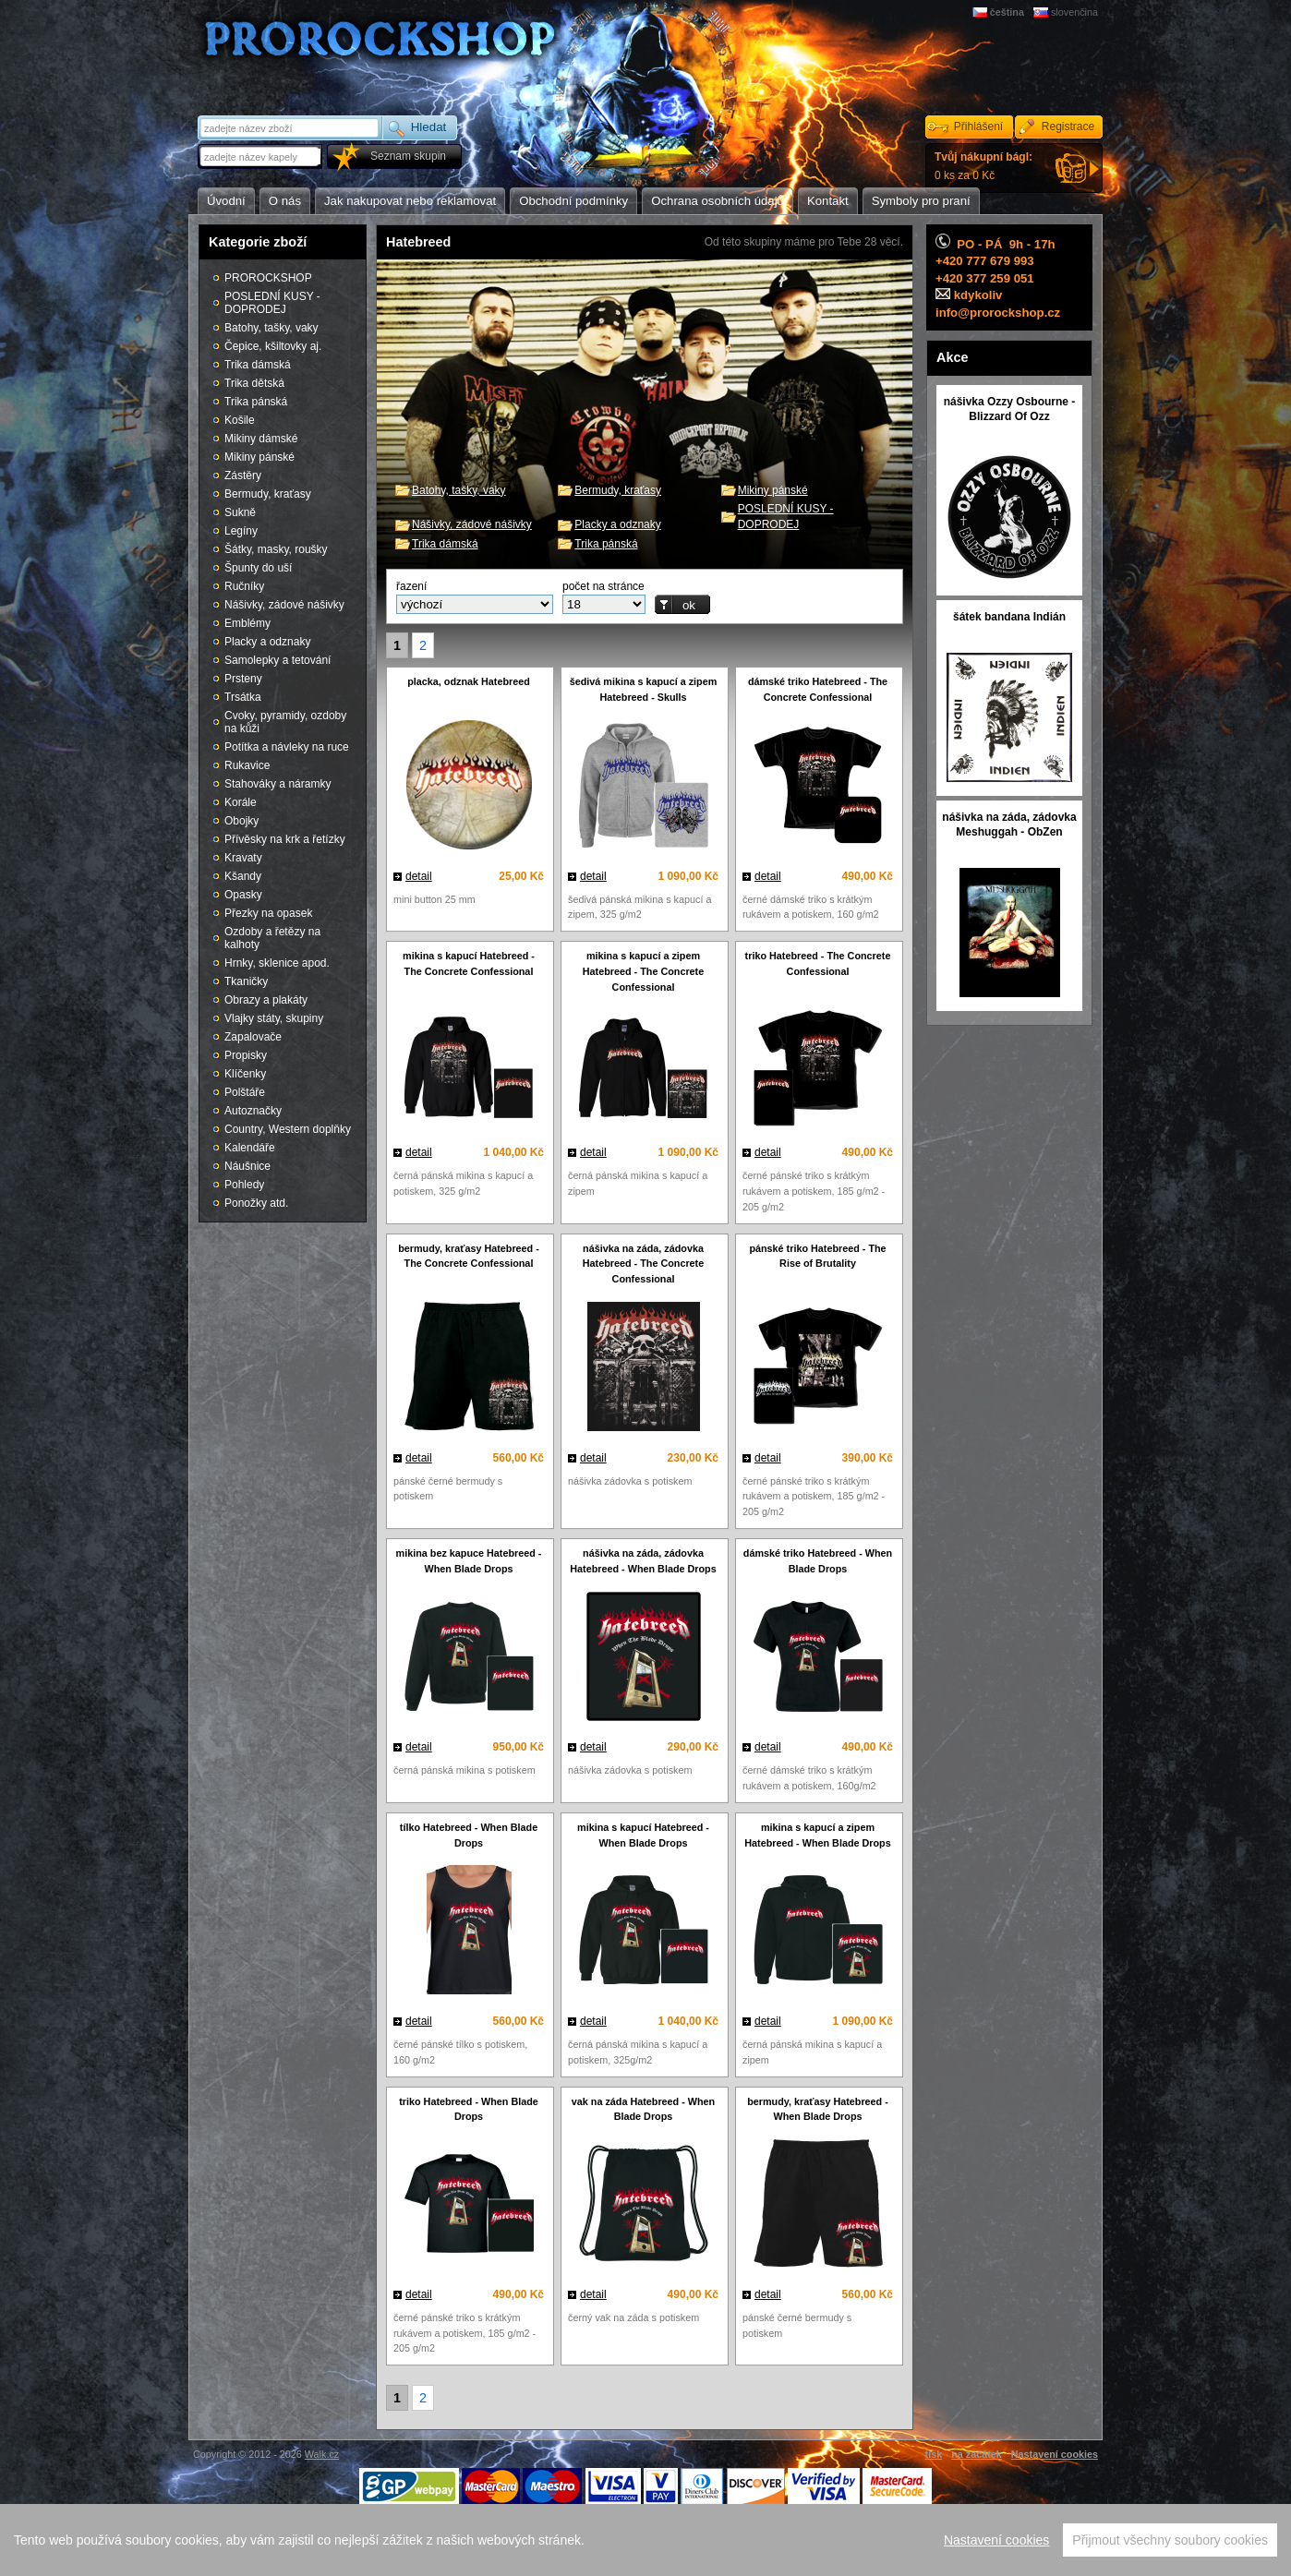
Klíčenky (245, 1073)
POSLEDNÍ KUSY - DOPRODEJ (272, 303)
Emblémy (247, 623)
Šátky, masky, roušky (276, 549)
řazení (411, 586)
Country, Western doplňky (287, 1129)
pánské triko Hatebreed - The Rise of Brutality (817, 1256)
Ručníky (244, 586)
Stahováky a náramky (277, 783)
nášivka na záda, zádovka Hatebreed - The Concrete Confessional (643, 1264)
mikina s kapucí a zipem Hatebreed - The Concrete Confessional (643, 971)
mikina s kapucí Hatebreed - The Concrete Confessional (469, 963)
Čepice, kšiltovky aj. (272, 346)
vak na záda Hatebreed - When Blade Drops (643, 2109)
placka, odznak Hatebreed (468, 681)
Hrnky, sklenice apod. (277, 963)
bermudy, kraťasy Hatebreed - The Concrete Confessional (468, 1256)
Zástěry (242, 475)
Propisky (245, 1055)
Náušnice (247, 1166)
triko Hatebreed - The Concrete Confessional (818, 963)
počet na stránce (603, 586)
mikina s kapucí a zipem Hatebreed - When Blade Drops (817, 1835)
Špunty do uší (258, 567)
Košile (239, 420)
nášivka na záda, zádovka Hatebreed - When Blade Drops (643, 1560)
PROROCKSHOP (268, 277)
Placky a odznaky (617, 524)
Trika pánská (605, 543)
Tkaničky (246, 981)
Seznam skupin (408, 156)
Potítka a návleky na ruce (286, 746)
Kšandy (242, 876)
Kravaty (243, 857)
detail (418, 876)
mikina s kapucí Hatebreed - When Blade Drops (643, 1835)
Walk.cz (322, 2454)
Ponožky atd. (256, 1203)
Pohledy (244, 1184)
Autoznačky (253, 1110)
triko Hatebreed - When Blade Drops (468, 2109)
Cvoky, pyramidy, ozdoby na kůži (285, 722)
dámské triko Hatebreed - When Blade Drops (817, 1560)
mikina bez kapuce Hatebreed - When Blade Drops (469, 1560)
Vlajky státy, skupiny (273, 1018)
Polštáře (244, 1092)
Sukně (240, 512)
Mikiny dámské (260, 438)
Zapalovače (253, 1036)
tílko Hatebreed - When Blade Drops (468, 1835)
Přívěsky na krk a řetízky (284, 839)
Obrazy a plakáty (266, 999)
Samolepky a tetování (277, 660)
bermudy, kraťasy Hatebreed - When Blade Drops (817, 2109)
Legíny (241, 530)
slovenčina (1074, 12)
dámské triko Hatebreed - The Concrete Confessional (817, 689)
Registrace (1068, 126)
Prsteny (243, 678)
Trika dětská (254, 383)
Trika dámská (445, 543)
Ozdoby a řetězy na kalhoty (272, 938)
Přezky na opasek (268, 913)
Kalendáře (249, 1147)
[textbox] (261, 156)
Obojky (241, 820)
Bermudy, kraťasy (617, 490)
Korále (240, 802)
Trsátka (242, 697)
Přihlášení (978, 126)
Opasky (243, 894)
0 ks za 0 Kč (983, 166)
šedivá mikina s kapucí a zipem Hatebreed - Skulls (644, 689)
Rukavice (247, 765)
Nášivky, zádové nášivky (472, 524)
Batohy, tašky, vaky (459, 490)
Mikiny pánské (773, 490)
